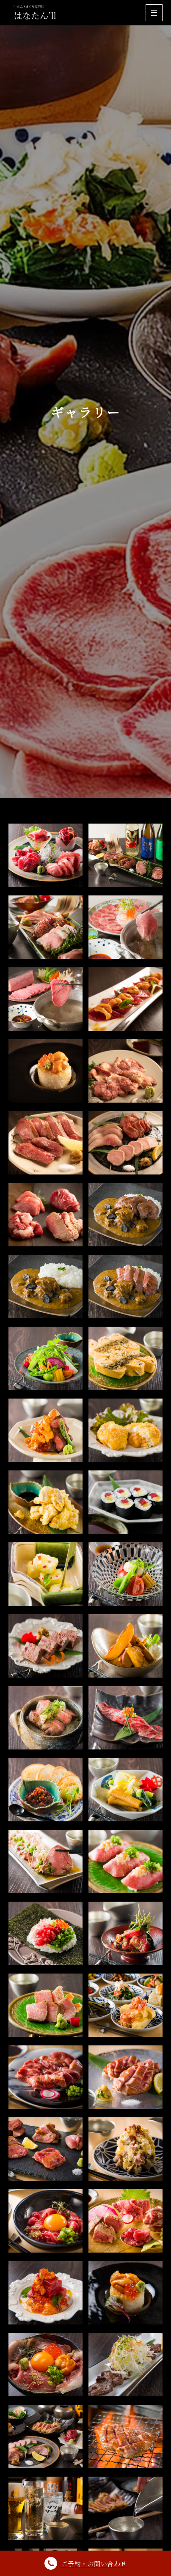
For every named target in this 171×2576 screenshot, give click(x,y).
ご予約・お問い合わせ (85, 2563)
